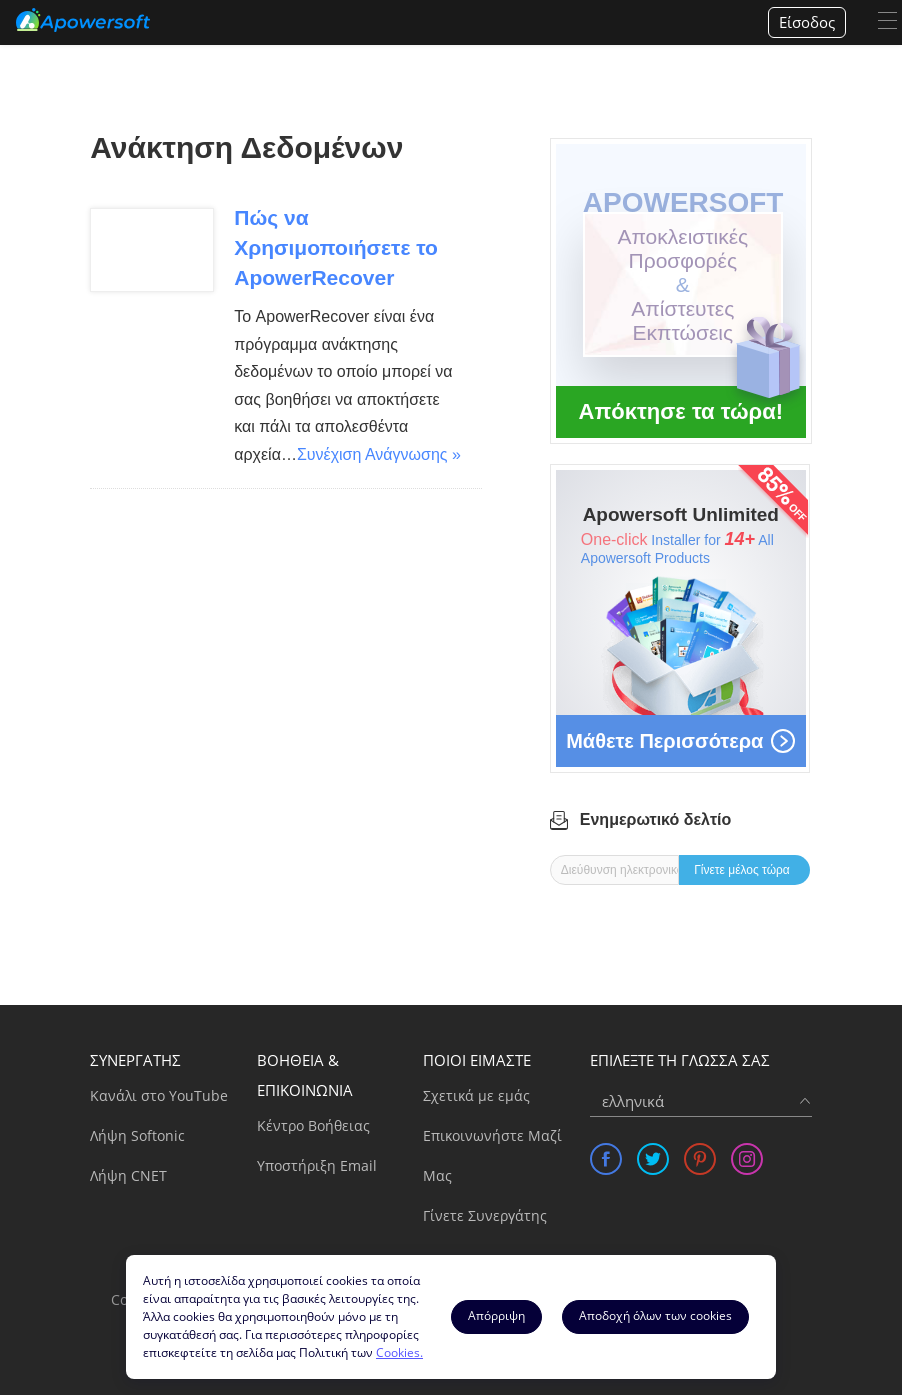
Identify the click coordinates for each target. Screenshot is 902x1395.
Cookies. (399, 1352)
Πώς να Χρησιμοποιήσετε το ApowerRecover (336, 247)
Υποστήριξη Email (317, 1165)
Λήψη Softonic (137, 1135)
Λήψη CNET (128, 1175)
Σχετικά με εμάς (476, 1095)
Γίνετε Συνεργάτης (485, 1215)
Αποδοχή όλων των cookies (655, 1315)
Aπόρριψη (496, 1315)
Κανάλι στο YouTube (159, 1095)
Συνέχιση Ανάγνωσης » (379, 454)
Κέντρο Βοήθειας (313, 1125)
